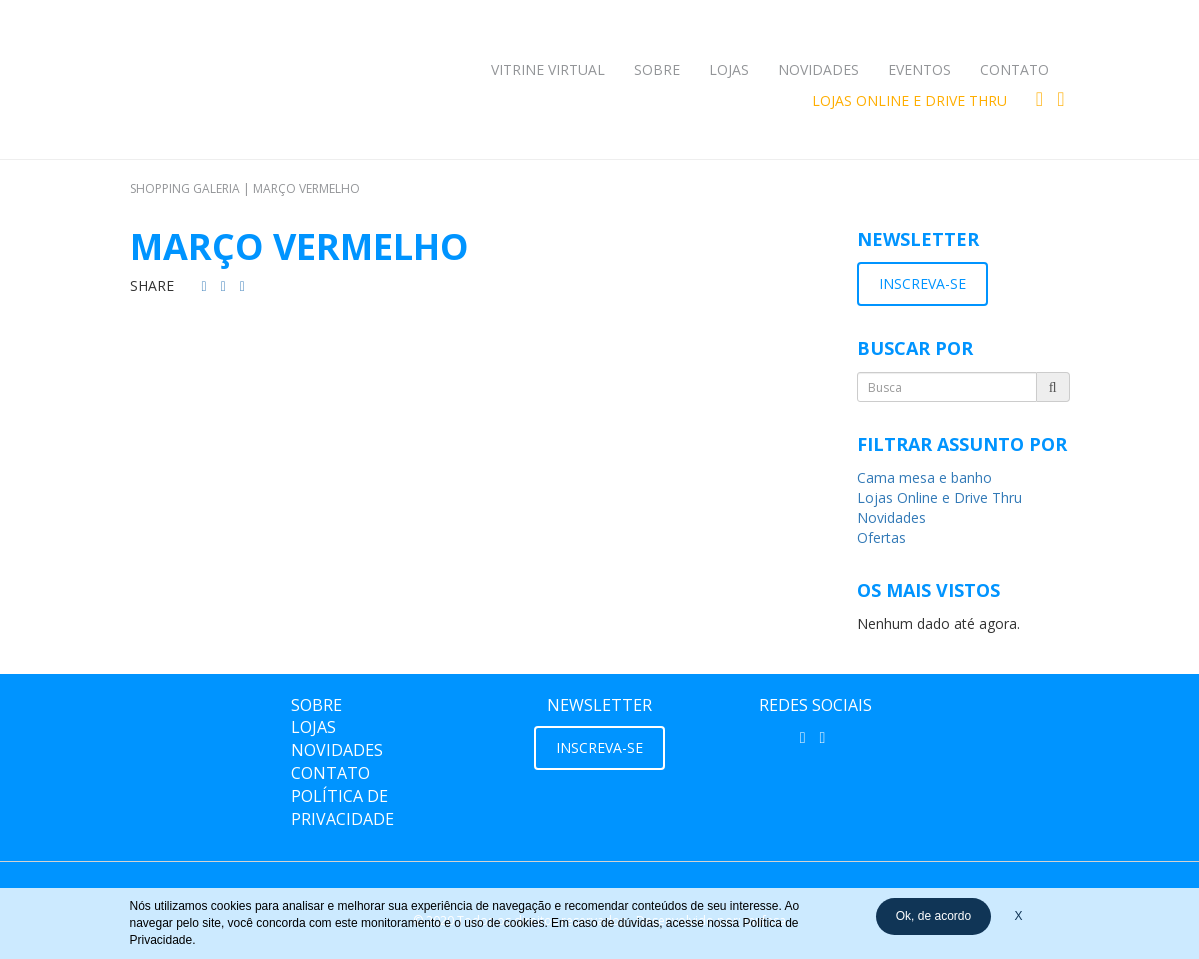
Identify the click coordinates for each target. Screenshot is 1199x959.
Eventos (919, 69)
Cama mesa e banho (924, 477)
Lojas (729, 69)
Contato (1014, 69)
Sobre (657, 69)
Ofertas (881, 537)
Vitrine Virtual (548, 69)
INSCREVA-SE (922, 283)
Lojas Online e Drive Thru (909, 100)
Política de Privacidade (342, 807)
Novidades (818, 69)
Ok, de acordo (933, 916)
